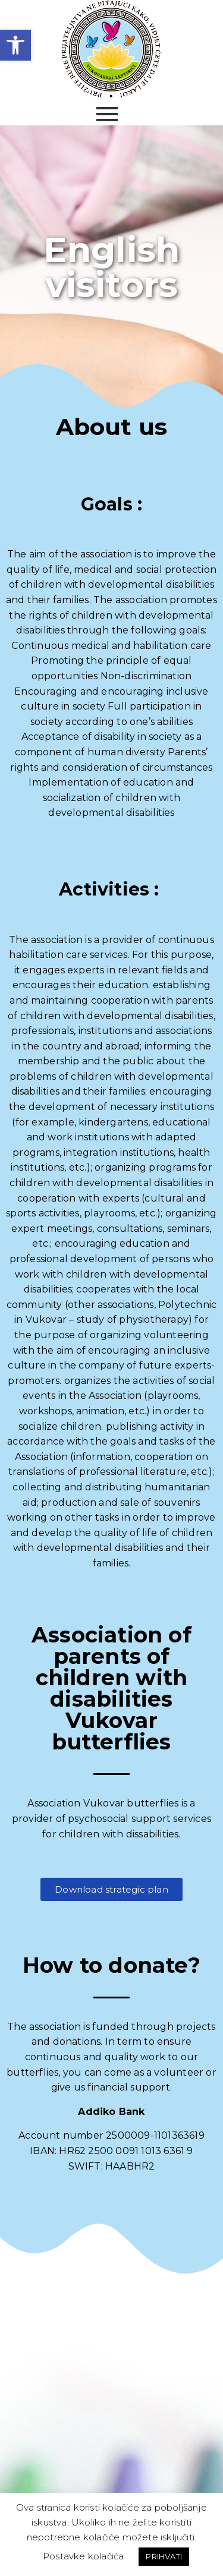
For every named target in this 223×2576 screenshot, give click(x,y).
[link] (15, 45)
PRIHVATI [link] (164, 2556)
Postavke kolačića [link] (83, 2556)
